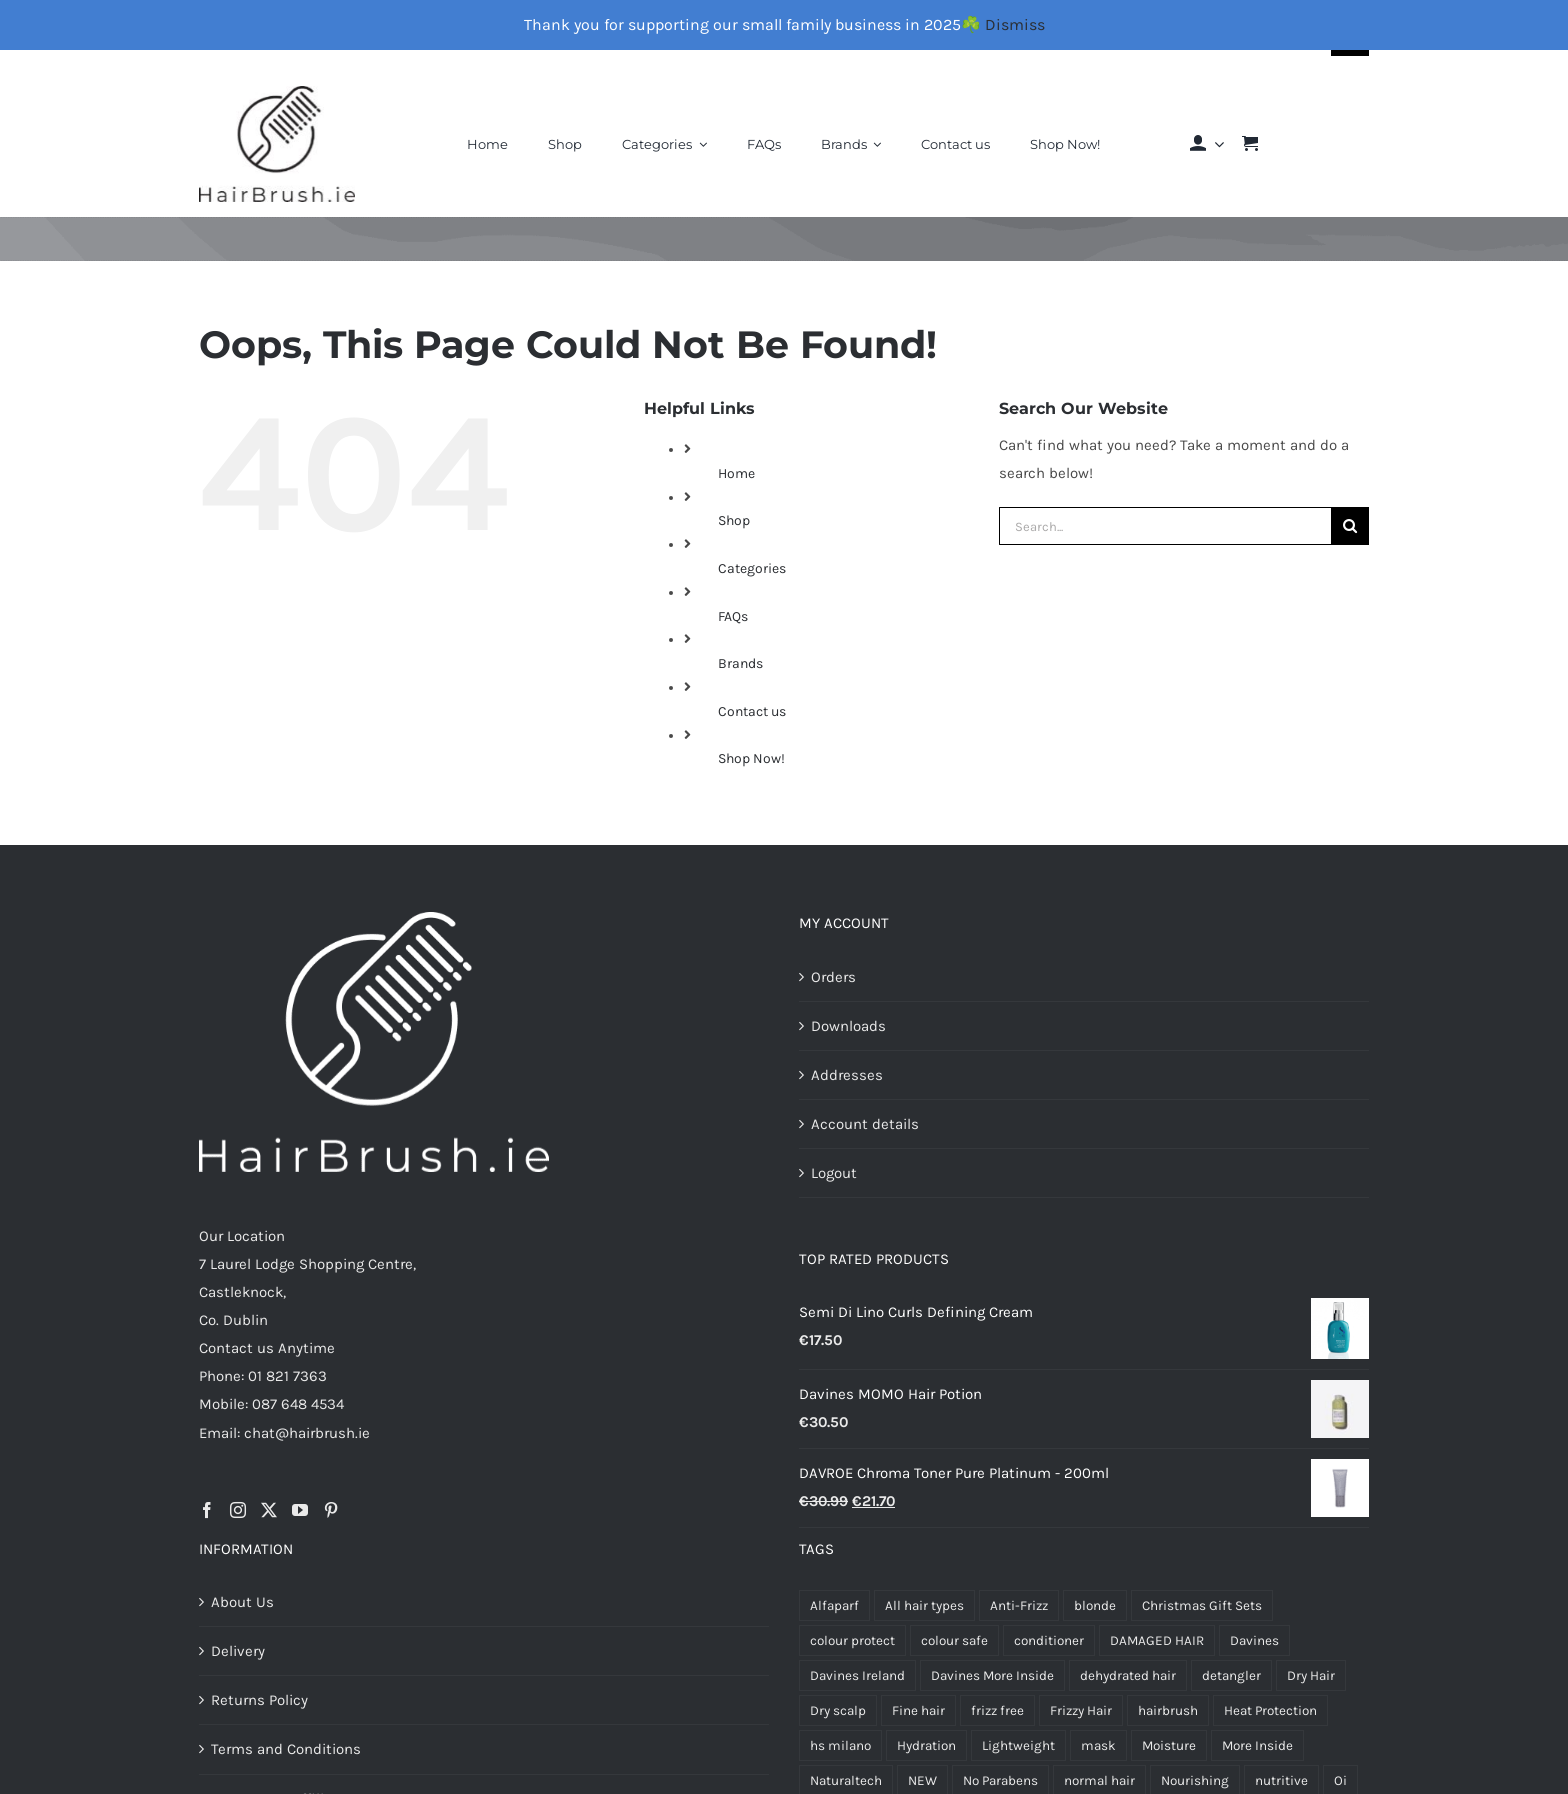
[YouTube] (300, 1510)
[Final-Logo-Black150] (277, 93)
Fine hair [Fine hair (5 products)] (918, 1710)
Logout (834, 1173)
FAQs (733, 616)
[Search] (1350, 526)
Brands (740, 663)
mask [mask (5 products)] (1098, 1745)
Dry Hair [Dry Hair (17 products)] (1311, 1675)
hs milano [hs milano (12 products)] (840, 1745)
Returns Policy (259, 1700)
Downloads (848, 1026)
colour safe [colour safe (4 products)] (954, 1640)
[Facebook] (207, 1510)
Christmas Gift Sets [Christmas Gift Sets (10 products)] (1202, 1605)
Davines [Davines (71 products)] (1254, 1640)
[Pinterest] (331, 1510)
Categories (752, 568)
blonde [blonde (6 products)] (1095, 1605)
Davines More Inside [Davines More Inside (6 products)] (992, 1675)
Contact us (752, 711)
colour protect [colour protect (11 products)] (852, 1640)
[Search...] (1165, 526)
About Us (242, 1602)
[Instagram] (238, 1510)
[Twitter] (269, 1510)
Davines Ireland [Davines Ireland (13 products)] (857, 1675)
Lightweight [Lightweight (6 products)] (1018, 1745)
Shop (734, 520)
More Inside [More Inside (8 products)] (1257, 1745)
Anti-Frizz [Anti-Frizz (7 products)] (1019, 1605)
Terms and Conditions (286, 1749)
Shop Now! (751, 758)
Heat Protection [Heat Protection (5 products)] (1270, 1710)
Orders (833, 977)
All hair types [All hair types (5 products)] (924, 1605)
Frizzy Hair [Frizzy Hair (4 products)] (1081, 1710)
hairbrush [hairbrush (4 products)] (1168, 1710)
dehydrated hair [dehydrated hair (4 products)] (1128, 1675)
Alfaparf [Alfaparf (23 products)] (834, 1605)
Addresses (847, 1075)
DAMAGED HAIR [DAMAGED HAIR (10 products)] (1157, 1640)
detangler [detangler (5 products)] (1231, 1675)
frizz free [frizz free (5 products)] (997, 1710)
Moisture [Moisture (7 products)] (1169, 1745)
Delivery (238, 1651)
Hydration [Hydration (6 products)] (926, 1745)
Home (736, 473)
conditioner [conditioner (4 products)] (1049, 1640)
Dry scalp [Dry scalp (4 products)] (838, 1710)
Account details (865, 1124)
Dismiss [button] (1015, 24)
